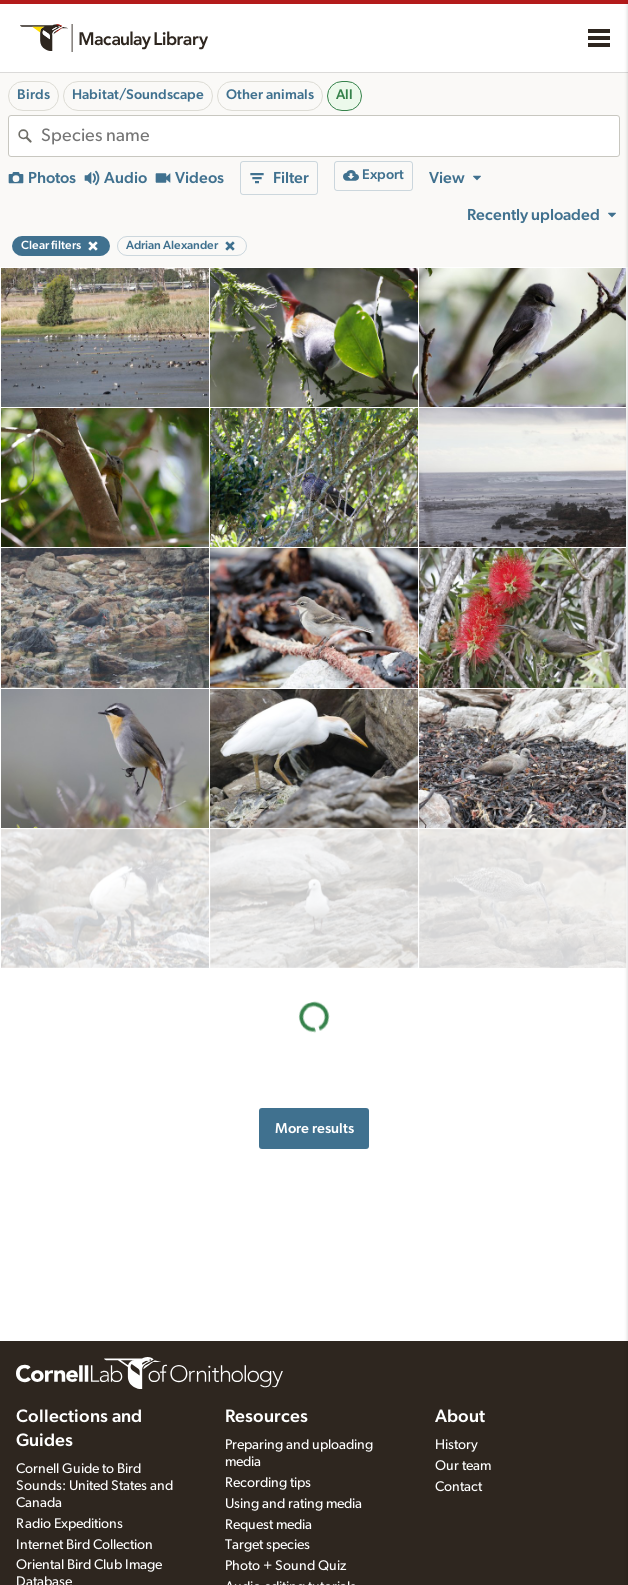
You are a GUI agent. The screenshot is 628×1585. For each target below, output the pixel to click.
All (344, 95)
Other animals (270, 95)
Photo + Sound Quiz (285, 1566)
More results (314, 987)
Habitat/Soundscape (138, 95)
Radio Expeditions (69, 1524)
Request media (268, 1525)
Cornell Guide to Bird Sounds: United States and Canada (94, 1486)
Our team (463, 1466)
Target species (267, 1545)
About (460, 1417)
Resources (266, 1417)
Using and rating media (293, 1504)
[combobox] (330, 136)
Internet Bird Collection (84, 1545)
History (456, 1445)
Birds (33, 95)
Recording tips (268, 1483)
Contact (458, 1487)
